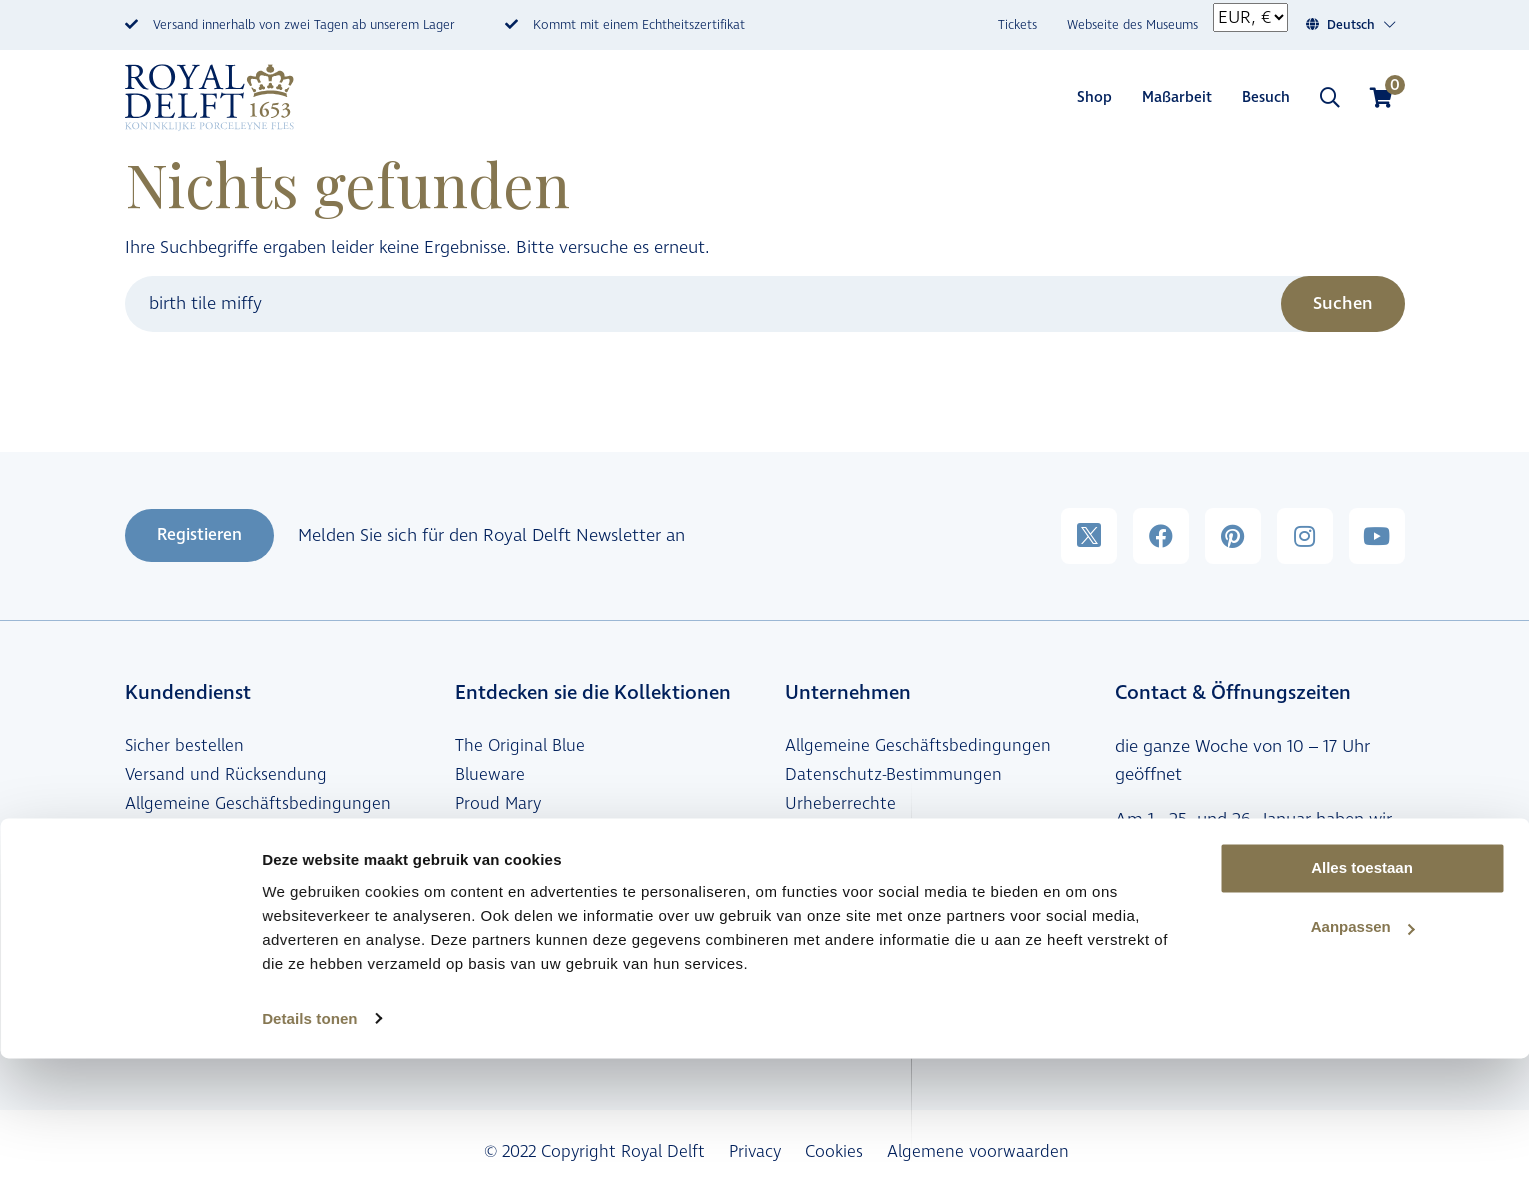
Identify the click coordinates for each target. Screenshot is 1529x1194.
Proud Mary (498, 804)
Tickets (1017, 25)
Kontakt (1146, 950)
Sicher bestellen (184, 746)
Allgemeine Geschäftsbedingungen (258, 804)
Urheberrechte (840, 804)
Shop (1094, 97)
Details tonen (309, 1154)
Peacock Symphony (527, 892)
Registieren (199, 535)
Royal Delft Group (853, 921)
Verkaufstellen (178, 862)
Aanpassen (1363, 1063)
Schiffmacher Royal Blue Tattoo (574, 833)
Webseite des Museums (1132, 25)
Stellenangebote (847, 892)
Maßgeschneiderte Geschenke (567, 950)
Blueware (490, 775)
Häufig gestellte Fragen (215, 833)
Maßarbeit (1177, 97)
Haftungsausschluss (860, 833)
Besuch (1266, 97)
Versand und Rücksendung (226, 775)
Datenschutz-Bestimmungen (893, 775)
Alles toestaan (1362, 1004)
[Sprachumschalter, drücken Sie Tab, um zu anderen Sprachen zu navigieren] (1362, 25)
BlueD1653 (493, 921)
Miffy (473, 862)
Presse (808, 862)
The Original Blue (520, 746)
